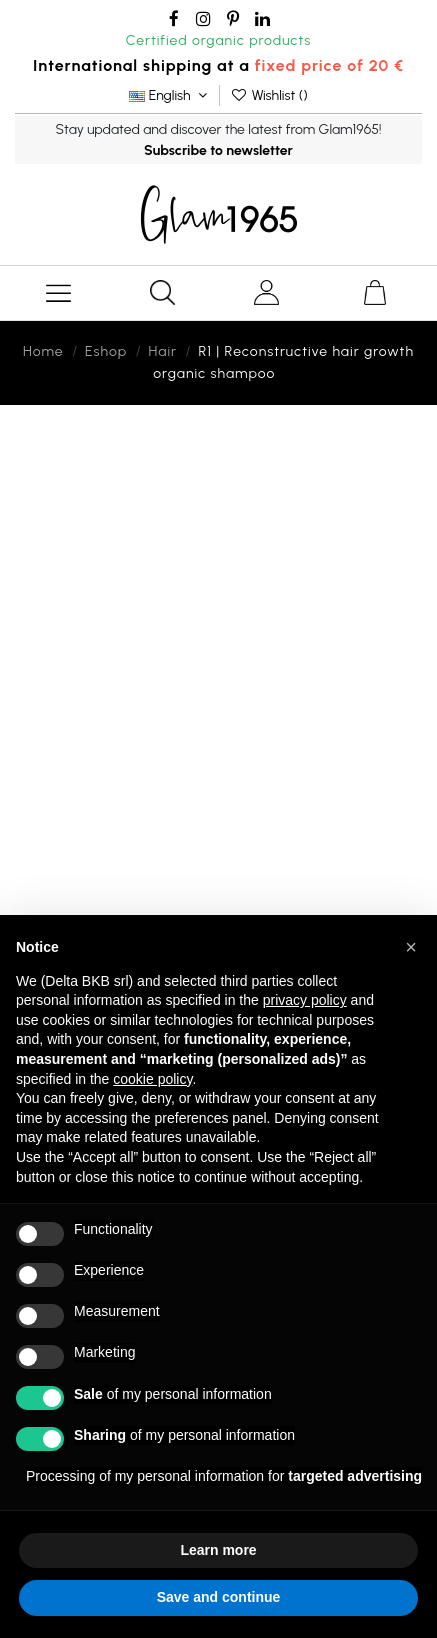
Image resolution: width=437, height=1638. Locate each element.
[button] (411, 947)
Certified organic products (219, 40)
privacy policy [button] (305, 1000)
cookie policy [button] (152, 1079)
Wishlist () (268, 95)
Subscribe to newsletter (218, 150)
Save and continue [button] (219, 1597)
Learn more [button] (218, 1550)
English (170, 95)
